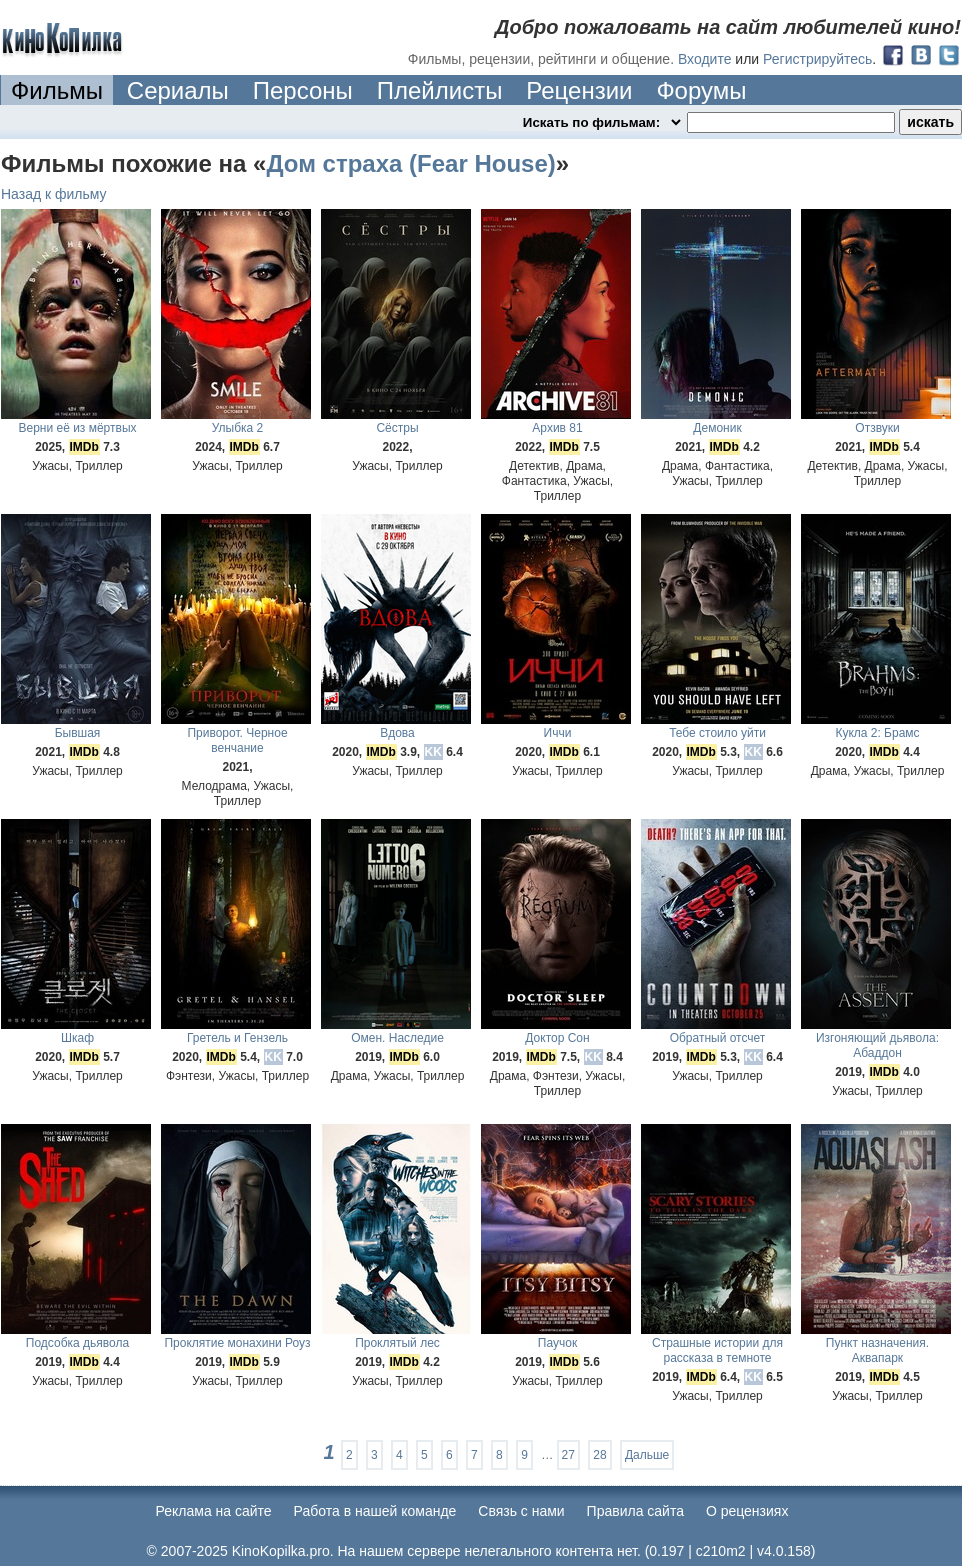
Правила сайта (635, 1511)
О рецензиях (747, 1511)
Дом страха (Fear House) (410, 163)
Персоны (303, 90)
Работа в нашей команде (375, 1511)
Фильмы (57, 90)
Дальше (647, 1455)
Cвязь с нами (521, 1511)
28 (599, 1455)
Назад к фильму (54, 194)
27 (568, 1455)
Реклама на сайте (214, 1511)
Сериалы (178, 90)
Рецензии (579, 90)
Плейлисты (440, 90)
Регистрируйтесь (817, 59)
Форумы (701, 90)
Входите (705, 59)
